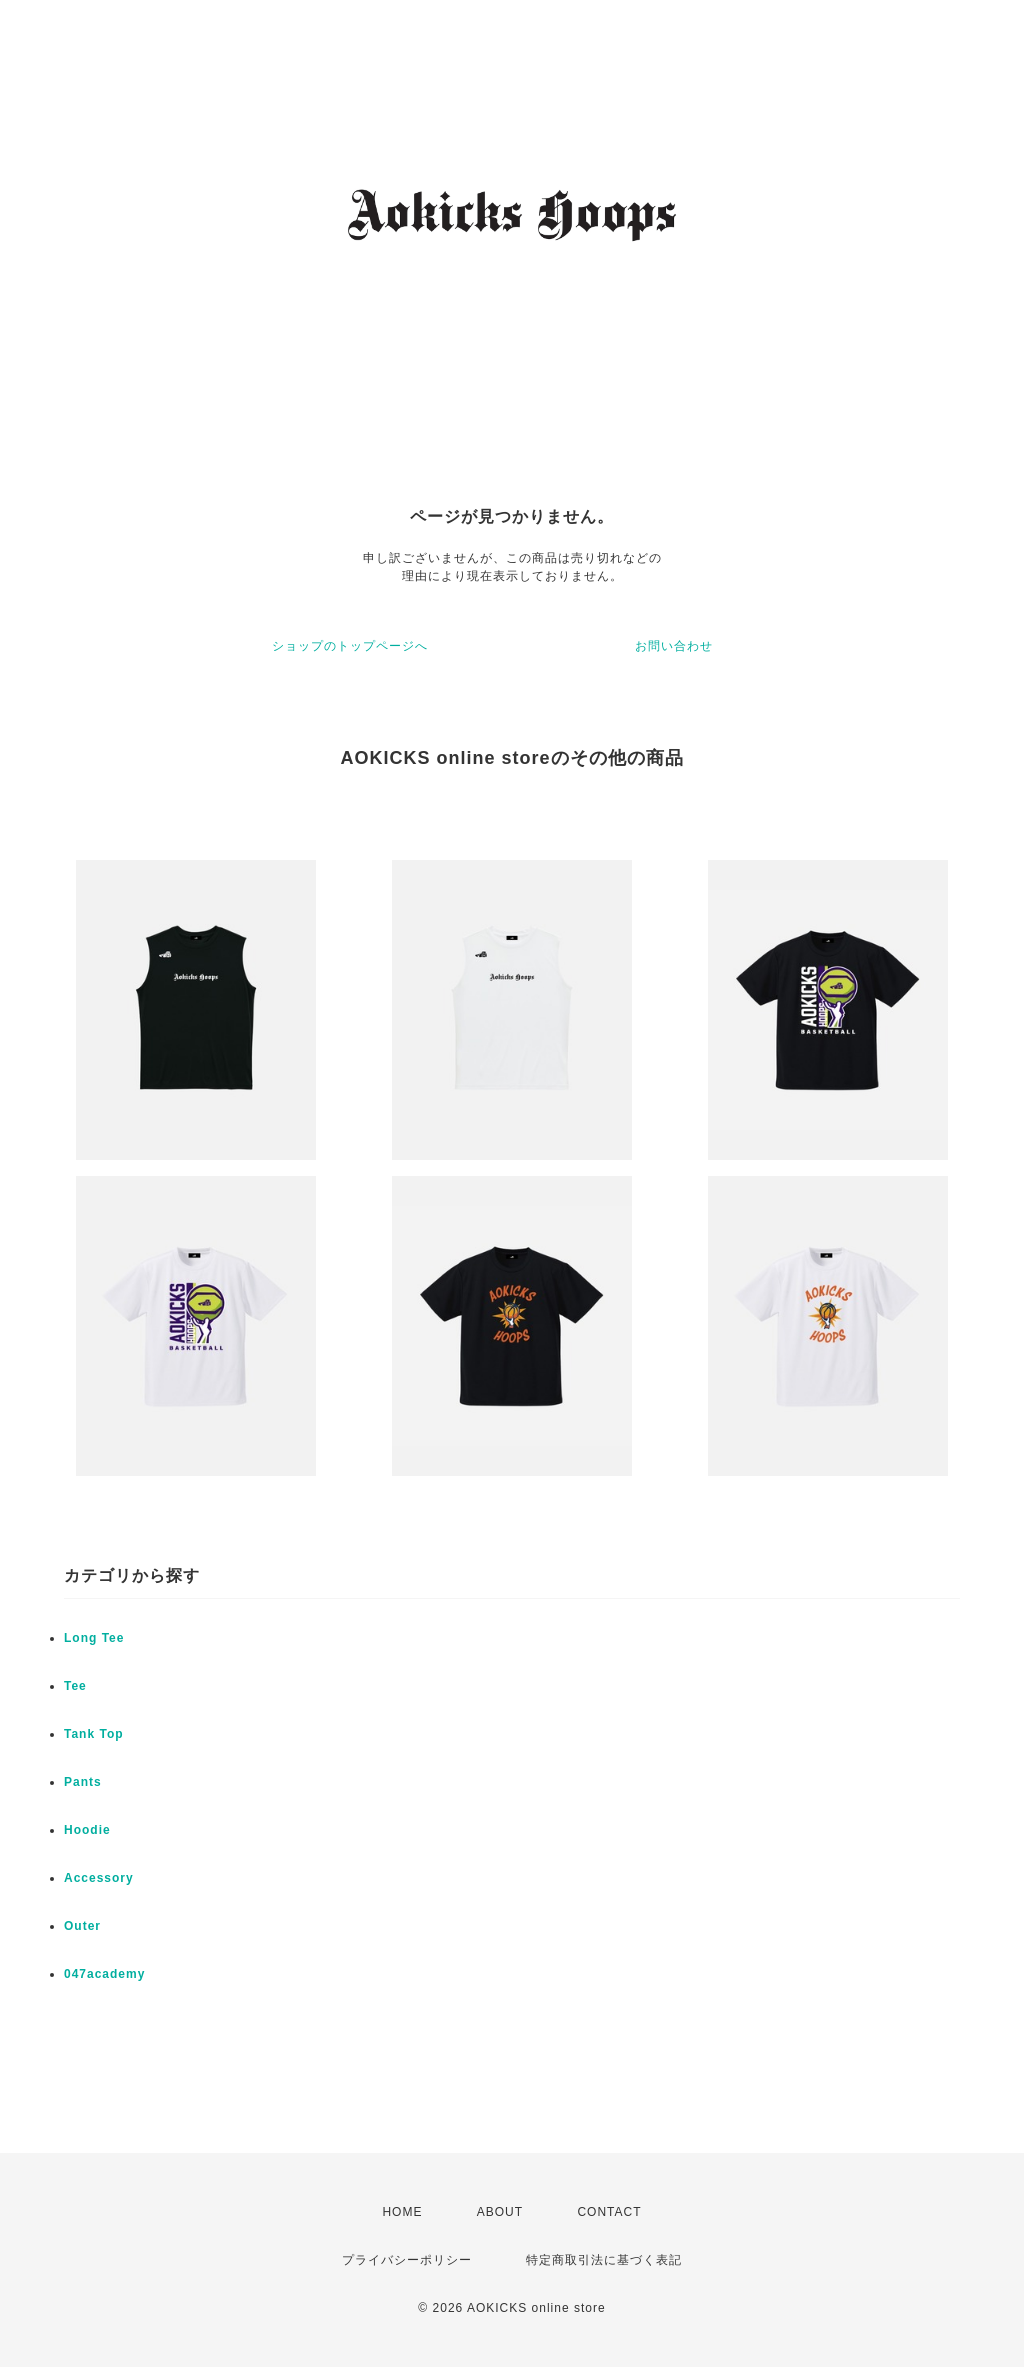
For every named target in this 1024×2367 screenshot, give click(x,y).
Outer (82, 1926)
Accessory (99, 1878)
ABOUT (500, 2212)
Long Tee (94, 1638)
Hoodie (87, 1830)
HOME (402, 2212)
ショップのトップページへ (350, 646)
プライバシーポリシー (407, 2260)
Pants (83, 1782)
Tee (75, 1686)
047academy (104, 1974)
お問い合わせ (674, 646)
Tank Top (94, 1734)
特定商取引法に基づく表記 (604, 2260)
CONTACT (609, 2212)
